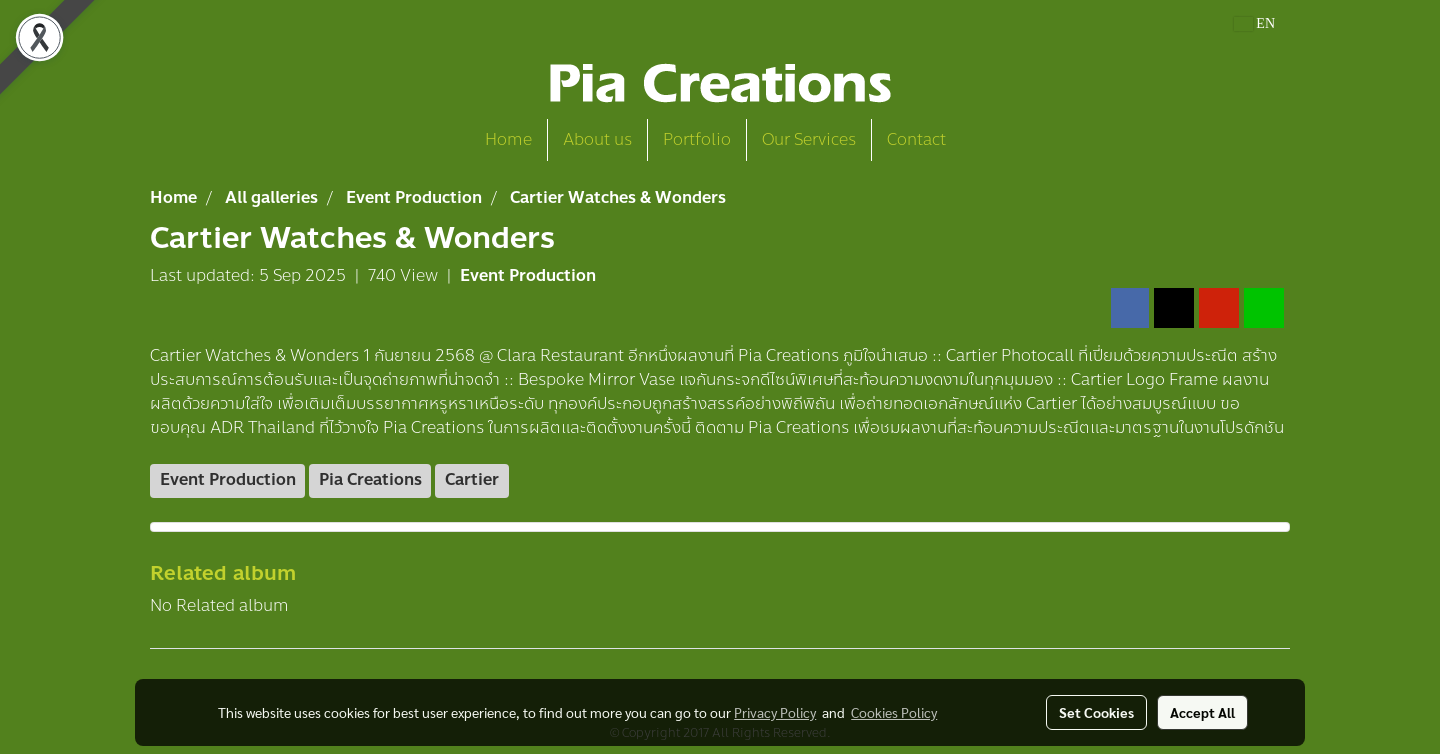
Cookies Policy (894, 712)
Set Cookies (1096, 712)
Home (508, 139)
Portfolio (697, 139)
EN (1254, 23)
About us (597, 139)
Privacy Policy (775, 712)
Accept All (1202, 712)
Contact (916, 139)
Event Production (528, 275)
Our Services (809, 139)
